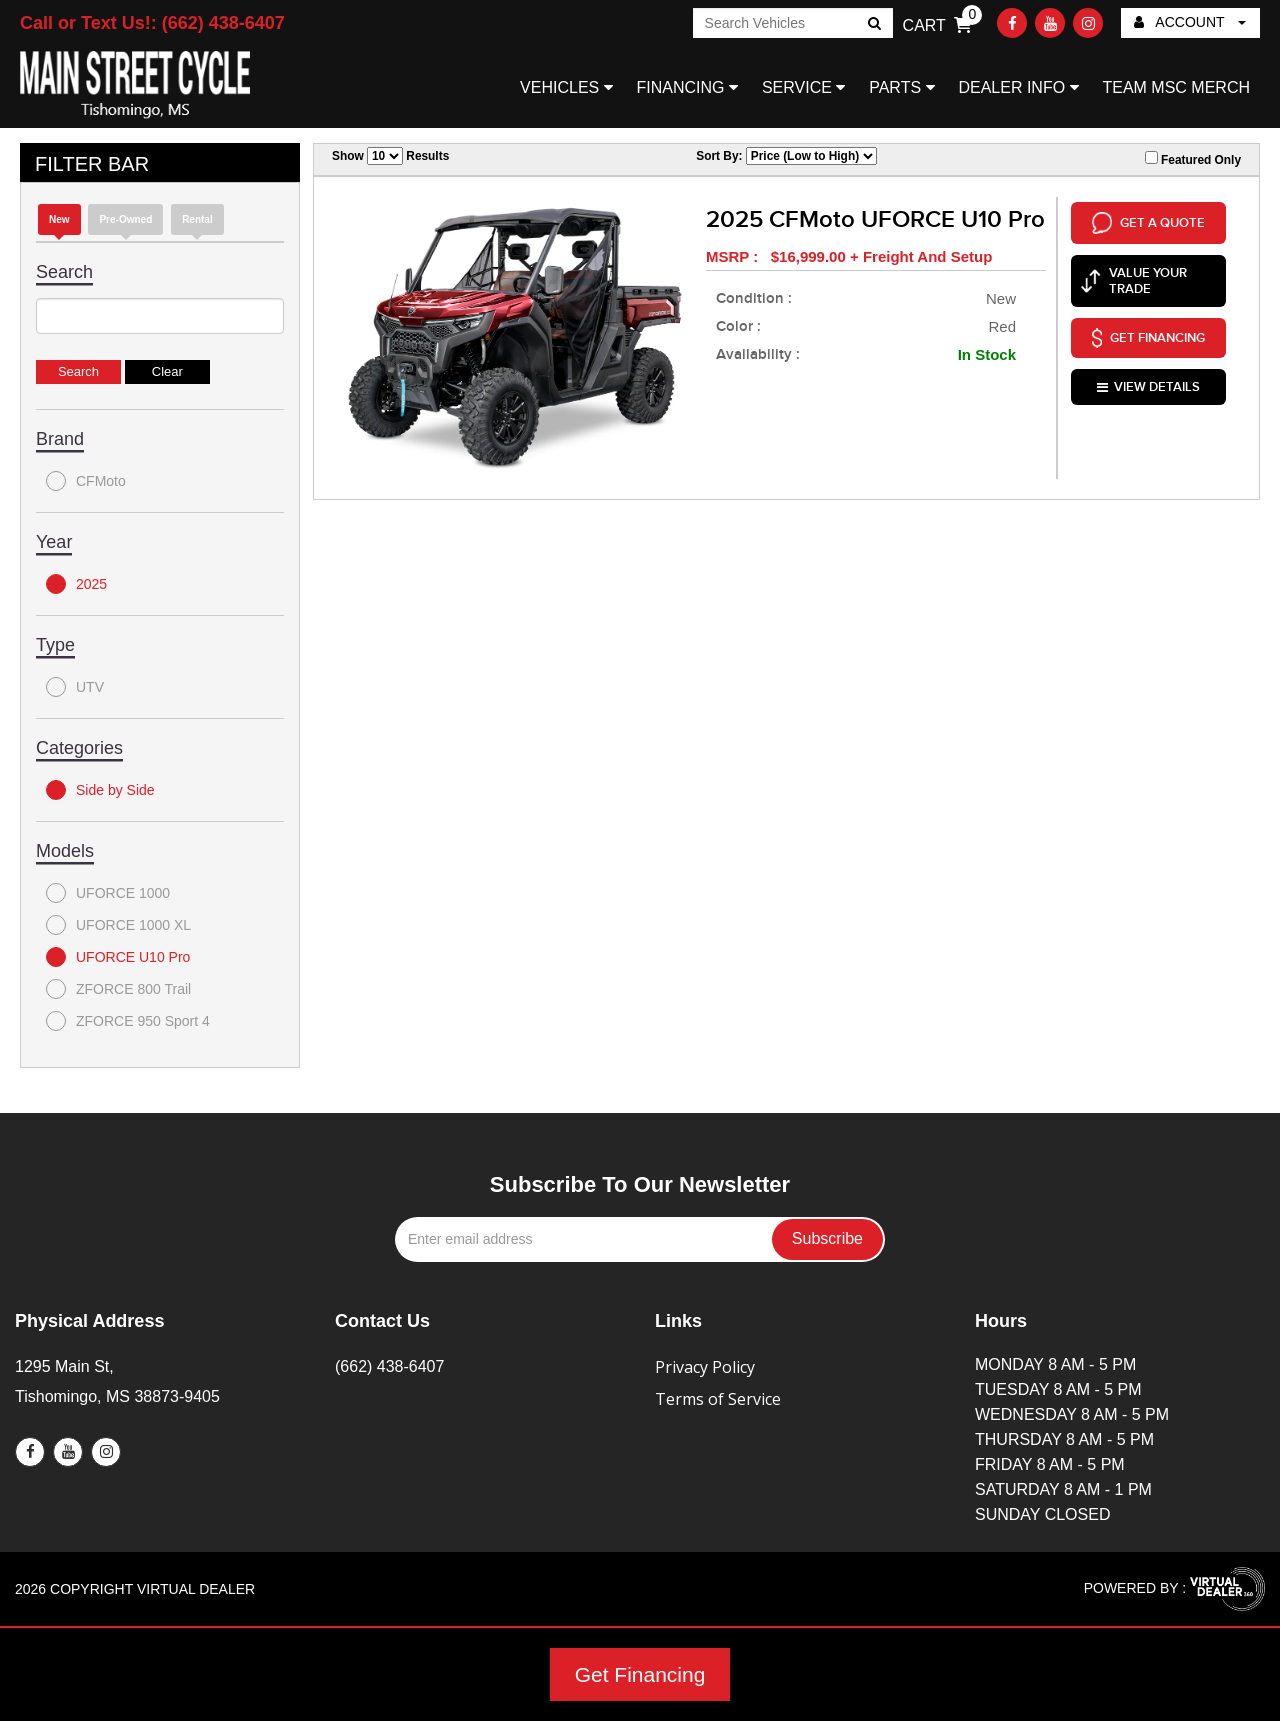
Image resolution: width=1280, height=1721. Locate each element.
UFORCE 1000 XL (118, 925)
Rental (197, 219)
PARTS (901, 87)
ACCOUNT (1190, 22)
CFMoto (86, 481)
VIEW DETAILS (1148, 384)
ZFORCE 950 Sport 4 (128, 1021)
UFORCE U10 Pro (118, 957)
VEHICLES (566, 87)
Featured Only (1193, 159)
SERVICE (803, 87)
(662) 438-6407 (389, 1366)
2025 (76, 584)
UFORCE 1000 (108, 893)
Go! (872, 25)
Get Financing (640, 1674)
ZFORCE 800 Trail (118, 989)
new (59, 219)
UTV (75, 687)
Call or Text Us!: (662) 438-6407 (152, 23)
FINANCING (687, 87)
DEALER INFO (1018, 87)
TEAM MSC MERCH (1176, 87)
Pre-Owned (125, 219)
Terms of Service (718, 1399)
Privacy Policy (705, 1367)
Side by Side (100, 790)
